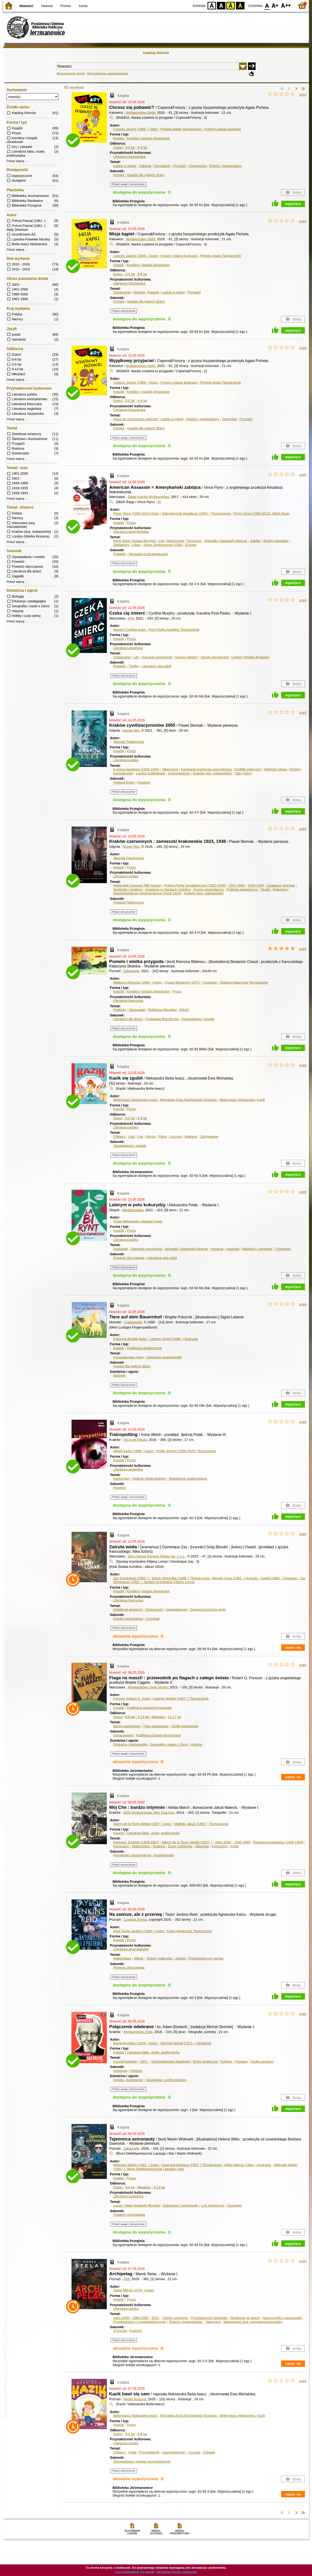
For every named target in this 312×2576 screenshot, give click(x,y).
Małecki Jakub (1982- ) (201, 1824)
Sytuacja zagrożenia (157, 657)
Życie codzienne (180, 1846)
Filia (127, 2279)
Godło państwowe (184, 1726)
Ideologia (202, 1846)
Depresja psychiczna (146, 1249)
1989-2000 (140, 2318)
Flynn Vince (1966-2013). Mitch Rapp (261, 513)
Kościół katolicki (125, 2061)
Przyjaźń (179, 166)
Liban (136, 545)
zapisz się (293, 1647)
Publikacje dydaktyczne (144, 1348)
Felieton (136, 2071)
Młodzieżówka (132, 1210)
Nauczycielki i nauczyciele (282, 2318)
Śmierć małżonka (159, 1958)
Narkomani (121, 1478)
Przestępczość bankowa (209, 2318)
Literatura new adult (157, 666)
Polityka (226, 2061)
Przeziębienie (149, 2452)
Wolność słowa (275, 769)
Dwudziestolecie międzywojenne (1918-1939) (147, 893)
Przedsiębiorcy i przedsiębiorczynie (139, 2322)
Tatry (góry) (243, 773)
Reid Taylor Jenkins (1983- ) (139, 1931)
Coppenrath (133, 1322)
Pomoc (65, 6)
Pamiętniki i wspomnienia (132, 1855)
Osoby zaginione (175, 2318)
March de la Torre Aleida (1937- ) (142, 1824)
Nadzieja (233, 1249)
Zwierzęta (229, 419)
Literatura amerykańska (130, 532)
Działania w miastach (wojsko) (168, 889)
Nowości (26, 6)
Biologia (119, 1375)
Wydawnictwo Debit (140, 112)
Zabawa (145, 166)
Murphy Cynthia (130, 630)
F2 (286, 5)
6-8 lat (142, 147)
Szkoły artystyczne (214, 657)
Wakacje (190, 1136)
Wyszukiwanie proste (71, 73)
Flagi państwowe (155, 1726)
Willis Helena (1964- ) (248, 2165)
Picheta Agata (181, 129)
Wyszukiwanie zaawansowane (107, 73)
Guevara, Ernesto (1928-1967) (136, 1842)
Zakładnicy (121, 545)
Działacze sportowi (281, 885)
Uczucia (175, 1136)
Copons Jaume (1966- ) (136, 129)
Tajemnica (212, 2322)
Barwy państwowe (126, 1726)
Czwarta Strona (135, 1919)
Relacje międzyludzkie (149, 1478)
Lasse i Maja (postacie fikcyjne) (136, 2205)
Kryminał (152, 1619)
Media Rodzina (135, 2399)
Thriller (134, 666)
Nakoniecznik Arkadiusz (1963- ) (197, 513)
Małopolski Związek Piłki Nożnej (137, 885)
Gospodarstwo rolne (128, 1357)
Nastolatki (120, 1249)
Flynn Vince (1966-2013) (136, 513)
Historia (47, 6)
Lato (131, 1136)
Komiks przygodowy (128, 1619)
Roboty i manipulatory (225, 166)
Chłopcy (119, 1136)
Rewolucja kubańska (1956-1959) (278, 1842)
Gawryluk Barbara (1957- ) (191, 2165)
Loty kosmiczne (212, 2205)
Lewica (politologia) (150, 773)
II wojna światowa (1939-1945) (136, 769)
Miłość (184, 1010)
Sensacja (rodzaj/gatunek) (148, 554)
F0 (267, 5)
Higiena (139, 292)
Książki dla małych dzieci (145, 175)
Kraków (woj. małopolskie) (212, 773)
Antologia (120, 2071)
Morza (150, 1136)
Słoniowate (137, 1010)
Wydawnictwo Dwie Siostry (148, 1687)
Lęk (136, 657)
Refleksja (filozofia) (162, 1010)
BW (221, 5)
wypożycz (293, 204)
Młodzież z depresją (257, 1249)
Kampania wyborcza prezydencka (206, 769)
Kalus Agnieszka (189, 1931)
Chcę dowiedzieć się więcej (134, 2572)
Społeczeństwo (262, 2061)
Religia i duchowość (128, 2080)
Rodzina (158, 1846)
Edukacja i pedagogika (130, 1744)
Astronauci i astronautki (180, 2205)
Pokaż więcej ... (17, 161)
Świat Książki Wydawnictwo (148, 497)
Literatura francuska (128, 1001)
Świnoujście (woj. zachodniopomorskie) (252, 2322)
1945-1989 (242, 1842)
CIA (161, 541)
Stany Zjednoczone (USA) (162, 545)
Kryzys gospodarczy (209, 889)
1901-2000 (237, 885)
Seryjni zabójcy (186, 657)
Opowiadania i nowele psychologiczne (141, 2461)
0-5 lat (130, 147)
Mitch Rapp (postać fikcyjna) (134, 541)
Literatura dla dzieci (128, 1019)
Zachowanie (209, 1136)
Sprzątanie (162, 166)
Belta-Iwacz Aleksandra (135, 1100)
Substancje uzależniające (188, 1478)
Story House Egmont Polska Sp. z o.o (156, 1556)
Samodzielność (173, 2452)
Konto (83, 6)
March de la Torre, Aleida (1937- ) (187, 1842)
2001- (144, 2061)
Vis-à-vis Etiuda (135, 1440)
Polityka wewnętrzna (242, 889)
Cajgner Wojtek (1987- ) (181, 1698)
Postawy (241, 2061)
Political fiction (124, 782)
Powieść (119, 554)
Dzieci (117, 147)
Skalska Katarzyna (244, 982)
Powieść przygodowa (129, 2215)
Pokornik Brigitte (130, 1339)
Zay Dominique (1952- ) (131, 1578)
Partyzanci (121, 1846)
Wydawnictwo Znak (137, 2032)
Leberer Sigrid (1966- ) (174, 1339)
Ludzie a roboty (124, 166)
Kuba (235, 1846)
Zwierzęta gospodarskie (164, 1357)
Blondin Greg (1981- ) (235, 1578)
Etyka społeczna (205, 2061)
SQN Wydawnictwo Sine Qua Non (148, 1812)
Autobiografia (164, 1855)
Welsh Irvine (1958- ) (133, 1451)
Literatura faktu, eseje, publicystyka (153, 1833)
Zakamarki (131, 971)
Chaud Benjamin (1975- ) (191, 982)
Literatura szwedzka (128, 2196)
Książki (118, 138)
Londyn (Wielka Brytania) (250, 657)
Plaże (162, 1136)
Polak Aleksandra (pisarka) (137, 1221)
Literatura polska (125, 760)
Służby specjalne (275, 541)
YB (230, 5)
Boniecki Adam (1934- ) (135, 2043)
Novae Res (131, 730)
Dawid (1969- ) (279, 1578)
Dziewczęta (197, 166)
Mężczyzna (175, 541)
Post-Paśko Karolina (174, 630)
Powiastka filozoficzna (162, 1019)
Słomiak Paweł (128, 742)
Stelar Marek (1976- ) (133, 2290)
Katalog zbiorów (156, 53)
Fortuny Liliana (222, 129)
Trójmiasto (283, 1249)
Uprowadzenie (176, 1609)
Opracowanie (123, 1735)
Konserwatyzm (179, 773)
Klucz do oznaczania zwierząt (135, 419)
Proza (131, 523)
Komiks (118, 175)
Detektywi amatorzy (128, 1609)
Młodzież (158, 1717)
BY (240, 5)
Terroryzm (194, 541)
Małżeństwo (141, 1846)
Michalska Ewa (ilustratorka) (189, 1100)
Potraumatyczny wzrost (205, 1958)
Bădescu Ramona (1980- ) (138, 982)
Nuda (132, 2452)
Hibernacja (170, 769)
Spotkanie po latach (245, 2318)
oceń (303, 94)
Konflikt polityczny (247, 769)
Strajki (265, 889)
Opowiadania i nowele (198, 1019)
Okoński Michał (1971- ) (185, 2043)
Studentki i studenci (128, 889)
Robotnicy (280, 889)
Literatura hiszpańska (129, 157)
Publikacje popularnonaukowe (149, 1708)
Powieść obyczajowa (128, 1258)
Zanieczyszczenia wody (208, 1609)
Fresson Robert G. (132, 1698)
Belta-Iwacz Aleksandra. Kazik (242, 1100)
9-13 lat (143, 1717)
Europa (190, 545)
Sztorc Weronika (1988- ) (181, 1578)
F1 (275, 5)
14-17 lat (174, 1717)
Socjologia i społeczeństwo (166, 2080)
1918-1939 (256, 885)
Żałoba (255, 541)
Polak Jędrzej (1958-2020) (186, 1451)
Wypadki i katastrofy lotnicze (225, 541)
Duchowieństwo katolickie (171, 2061)
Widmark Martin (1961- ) (136, 2165)
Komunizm (220, 1846)
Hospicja (217, 1249)
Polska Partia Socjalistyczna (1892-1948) (195, 885)
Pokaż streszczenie (124, 311)
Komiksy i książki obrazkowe (148, 138)
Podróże (119, 1010)
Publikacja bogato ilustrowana (158, 1735)
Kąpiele (153, 292)
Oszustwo (234, 2205)
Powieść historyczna (128, 902)
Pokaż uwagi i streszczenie (128, 184)
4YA (131, 618)
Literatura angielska (128, 648)
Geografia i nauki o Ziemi (169, 1744)
